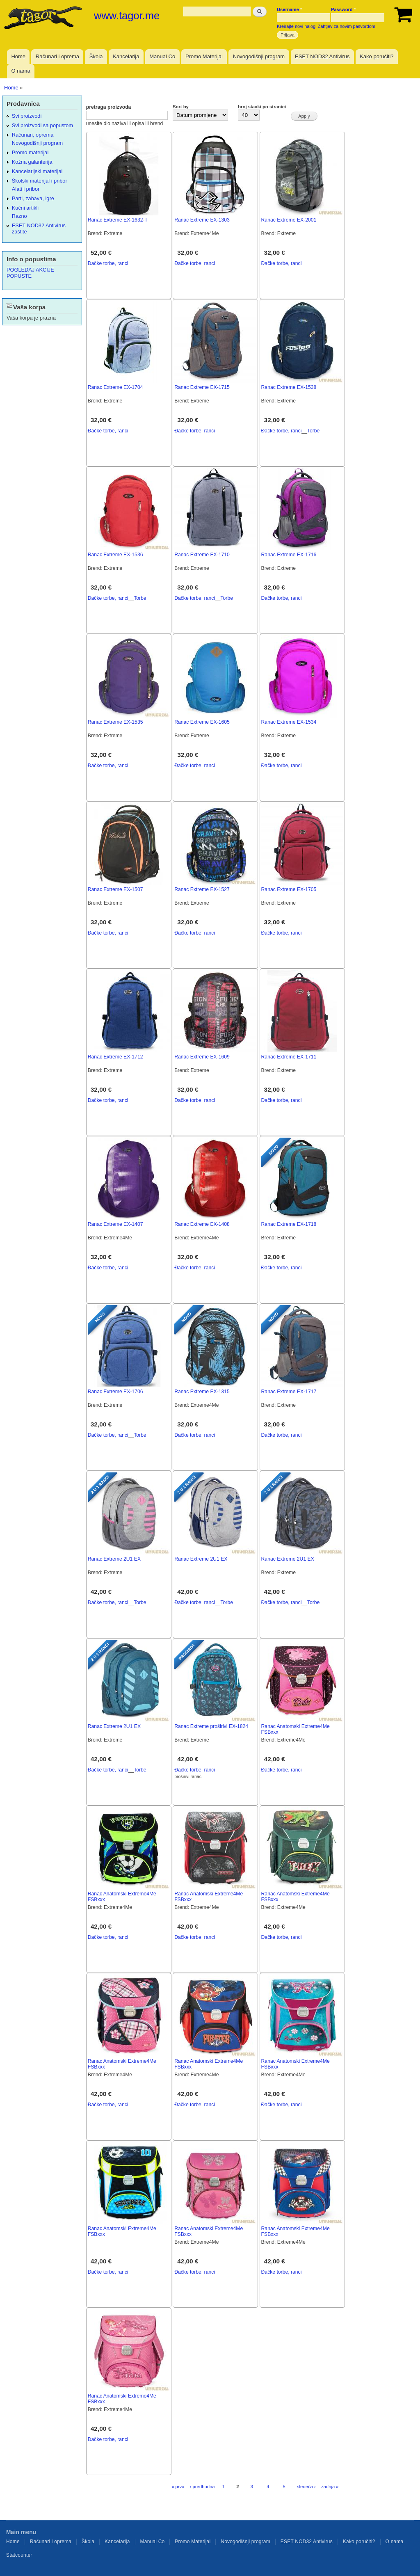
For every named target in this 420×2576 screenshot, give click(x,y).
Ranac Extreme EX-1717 (289, 1391)
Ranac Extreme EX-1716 (289, 555)
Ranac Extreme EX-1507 (115, 889)
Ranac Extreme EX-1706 (115, 1391)
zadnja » (330, 2486)
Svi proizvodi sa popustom (42, 125)
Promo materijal (30, 152)
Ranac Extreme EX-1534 (289, 722)
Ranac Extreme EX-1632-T (118, 220)
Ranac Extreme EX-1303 (202, 220)
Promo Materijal (204, 56)
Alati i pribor (25, 189)
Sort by (181, 106)
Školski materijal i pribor (39, 181)
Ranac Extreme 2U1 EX (114, 1559)
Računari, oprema (33, 135)
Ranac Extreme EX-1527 (202, 889)
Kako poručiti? (376, 56)
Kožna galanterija (32, 162)
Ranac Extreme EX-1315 (202, 1391)
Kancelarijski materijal (37, 171)
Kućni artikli (25, 208)
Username (289, 9)
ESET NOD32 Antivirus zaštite (39, 228)
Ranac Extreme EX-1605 (202, 722)
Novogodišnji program (259, 56)
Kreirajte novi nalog (296, 26)
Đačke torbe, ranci (108, 263)
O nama (20, 71)
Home (18, 56)
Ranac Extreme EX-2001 (289, 220)
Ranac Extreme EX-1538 (289, 387)
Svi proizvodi (26, 116)
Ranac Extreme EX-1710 (202, 555)
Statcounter (19, 2555)
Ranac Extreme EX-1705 (289, 889)
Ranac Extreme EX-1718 (289, 1224)
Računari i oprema (57, 56)
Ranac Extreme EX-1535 (115, 722)
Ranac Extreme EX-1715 (202, 387)
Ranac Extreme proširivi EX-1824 (211, 1726)
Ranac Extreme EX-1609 (202, 1057)
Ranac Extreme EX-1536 (115, 555)
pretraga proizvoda (108, 107)
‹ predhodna (202, 2486)
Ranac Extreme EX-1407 (115, 1224)
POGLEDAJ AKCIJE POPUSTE (30, 273)
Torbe (313, 431)
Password (343, 9)
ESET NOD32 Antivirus (322, 56)
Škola (96, 56)
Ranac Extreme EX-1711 (289, 1057)
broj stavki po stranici (262, 106)
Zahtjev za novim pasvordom (346, 26)
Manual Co (162, 56)
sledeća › (306, 2486)
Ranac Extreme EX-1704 (115, 387)
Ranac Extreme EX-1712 (115, 1057)
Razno (19, 216)
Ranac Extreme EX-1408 (202, 1224)
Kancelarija (126, 56)
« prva (177, 2486)
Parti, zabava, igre (33, 198)
